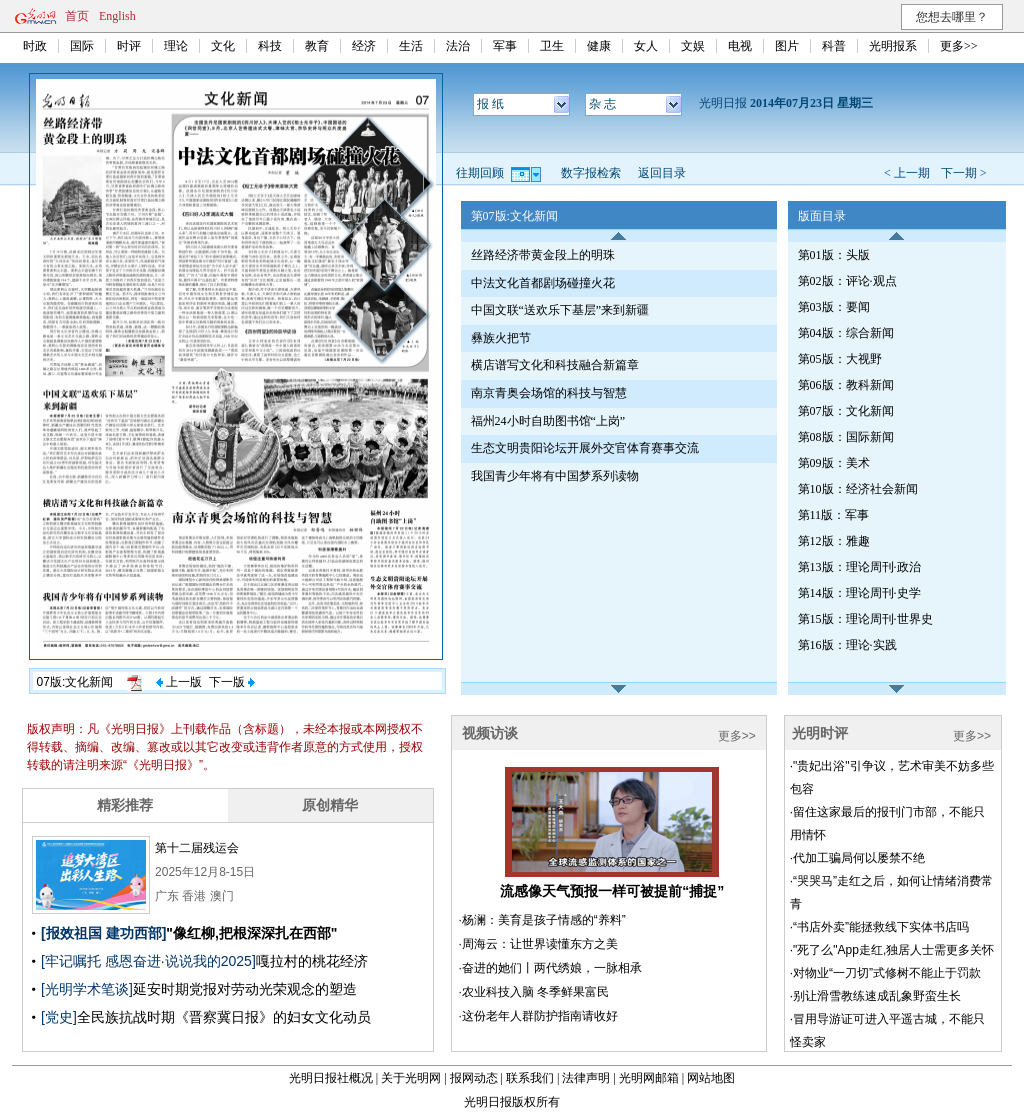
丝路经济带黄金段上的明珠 (543, 255)
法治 (458, 46)
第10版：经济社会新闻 (858, 489)
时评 (129, 46)
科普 (834, 46)
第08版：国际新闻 (846, 437)
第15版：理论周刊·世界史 (865, 619)
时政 (35, 46)
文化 (223, 46)
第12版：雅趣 (834, 541)
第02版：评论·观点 (847, 281)
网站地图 (711, 1078)
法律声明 (586, 1078)
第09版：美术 (834, 463)
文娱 (693, 46)
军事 (505, 46)
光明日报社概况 (331, 1078)
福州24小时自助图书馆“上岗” (548, 421)
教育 (317, 46)
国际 (82, 46)
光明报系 (893, 46)
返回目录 (662, 173)
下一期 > (964, 173)
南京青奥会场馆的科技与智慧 (549, 393)
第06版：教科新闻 (846, 385)
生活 (411, 46)
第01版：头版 (834, 255)
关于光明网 (411, 1078)
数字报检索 (591, 173)
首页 (77, 16)
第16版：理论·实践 (847, 645)
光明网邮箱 (649, 1078)
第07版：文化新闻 (846, 411)
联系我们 (530, 1078)
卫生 (552, 46)
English (117, 16)
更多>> (959, 46)
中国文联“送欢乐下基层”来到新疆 (560, 310)
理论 (176, 46)
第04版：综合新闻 (846, 333)
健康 (599, 46)
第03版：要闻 (834, 307)
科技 (270, 46)
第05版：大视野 (840, 359)
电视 (740, 46)
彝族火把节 (501, 338)
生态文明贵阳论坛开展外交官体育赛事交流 (585, 448)
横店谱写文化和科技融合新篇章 (555, 365)
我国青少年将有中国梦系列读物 (555, 476)
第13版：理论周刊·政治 (859, 567)
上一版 (179, 682)
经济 (364, 46)
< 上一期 (907, 173)
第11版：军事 (834, 515)
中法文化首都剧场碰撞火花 (543, 283)
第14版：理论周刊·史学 (859, 593)
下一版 (232, 682)
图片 (787, 46)
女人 (646, 46)
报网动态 (474, 1078)
